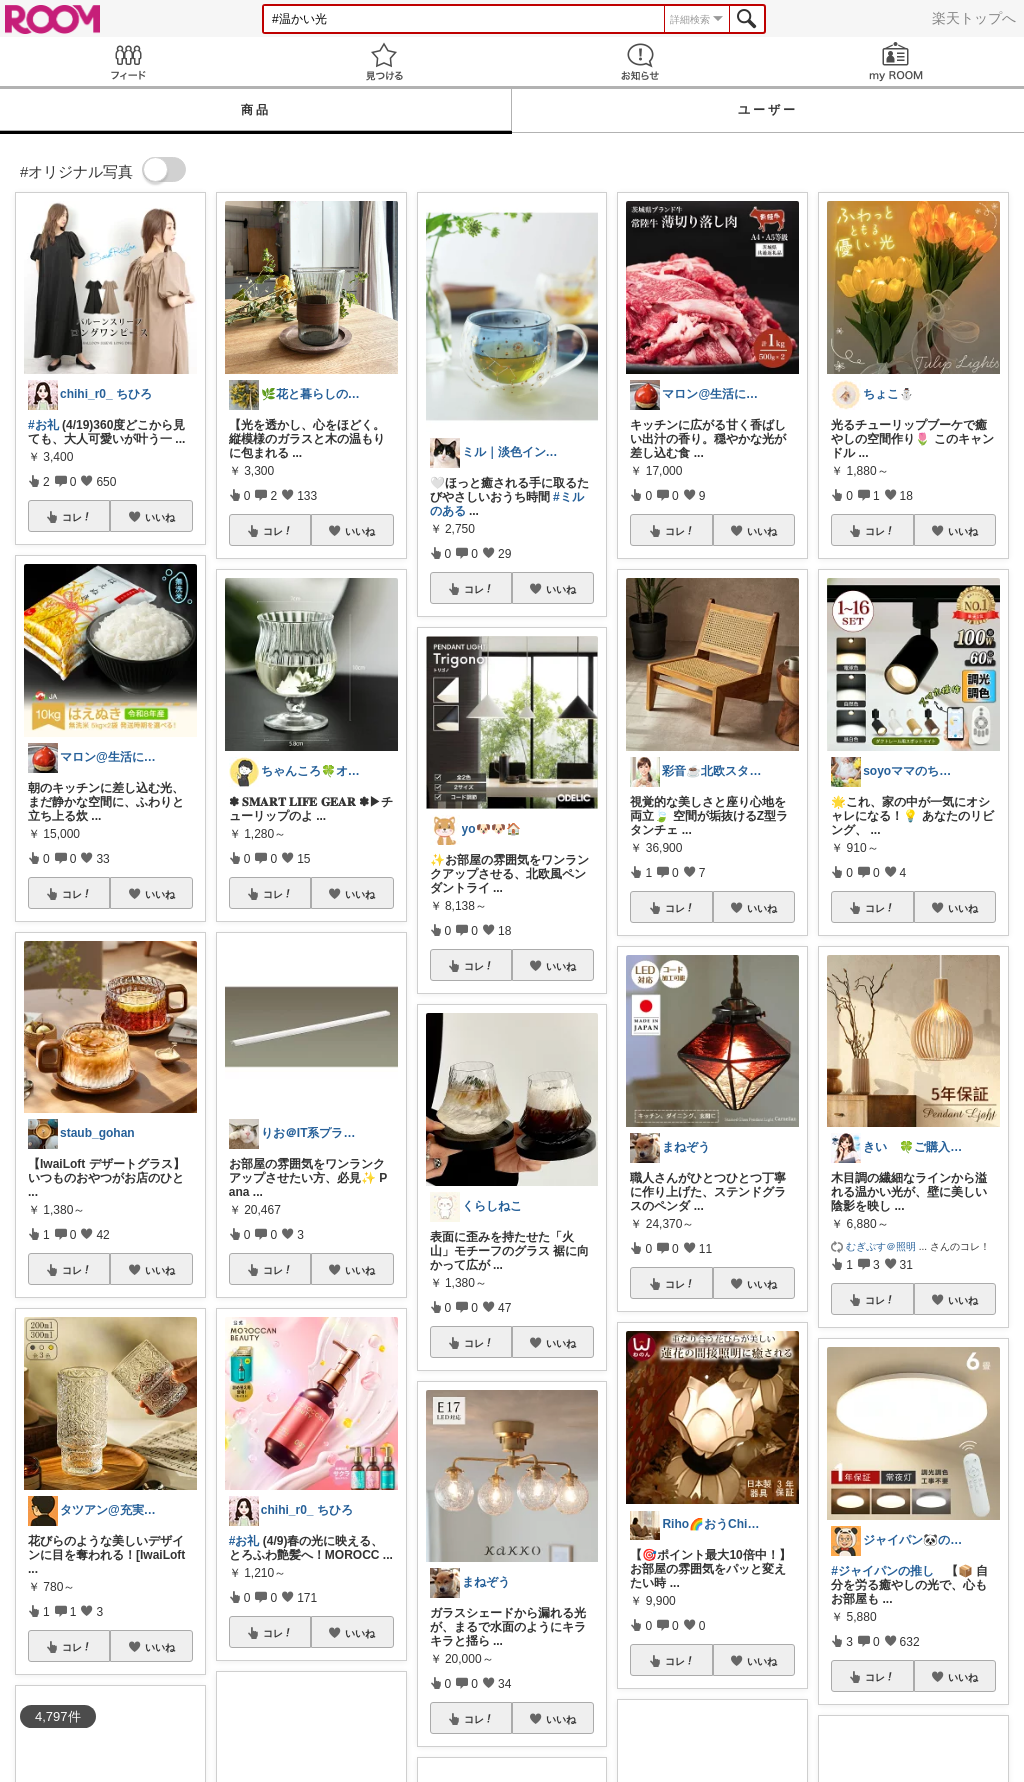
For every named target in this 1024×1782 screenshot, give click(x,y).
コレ (77, 517)
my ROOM (896, 61)
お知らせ (640, 61)
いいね (160, 517)
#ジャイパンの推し (882, 1571)
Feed (128, 61)
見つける (384, 61)
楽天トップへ (974, 18)
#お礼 (43, 425)
